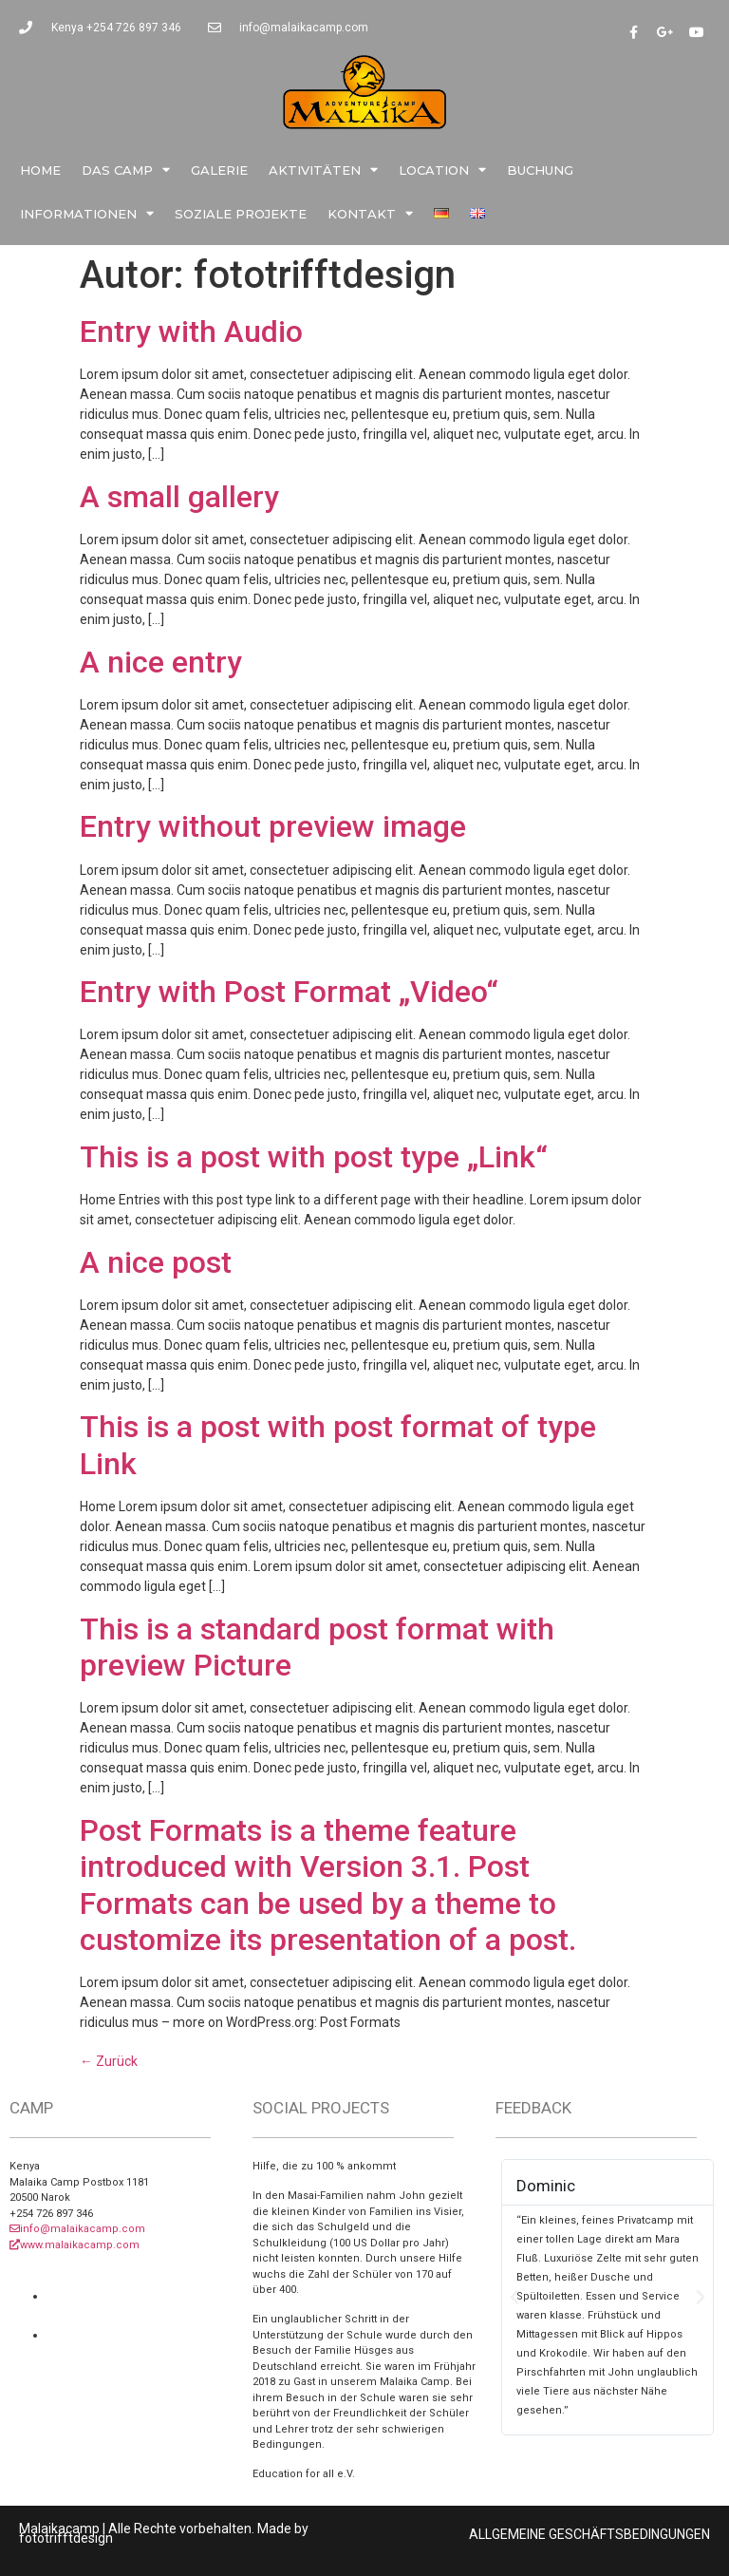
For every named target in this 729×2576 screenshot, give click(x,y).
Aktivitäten (323, 169)
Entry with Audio (191, 331)
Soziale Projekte (241, 213)
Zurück (109, 2061)
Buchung (540, 170)
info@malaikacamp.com (77, 2229)
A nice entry (161, 662)
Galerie (219, 170)
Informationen (87, 213)
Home (40, 170)
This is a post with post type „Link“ (314, 1157)
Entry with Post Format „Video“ (289, 992)
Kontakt (370, 213)
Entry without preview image (273, 826)
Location (442, 169)
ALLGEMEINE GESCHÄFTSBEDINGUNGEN (589, 2534)
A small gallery (179, 497)
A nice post (156, 1262)
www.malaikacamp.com (74, 2245)
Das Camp (126, 169)
